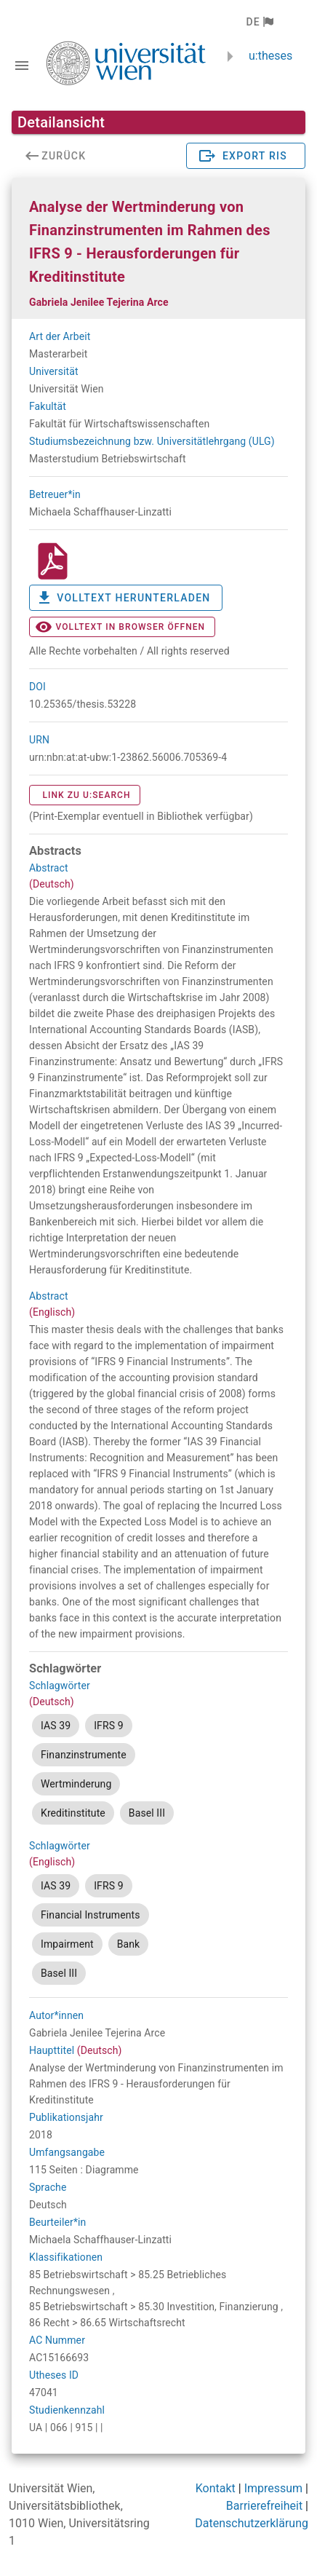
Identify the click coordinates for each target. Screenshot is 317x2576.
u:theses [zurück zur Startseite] (270, 56)
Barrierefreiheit (264, 2506)
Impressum (273, 2488)
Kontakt (216, 2488)
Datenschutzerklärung (251, 2523)
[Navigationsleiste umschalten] (22, 65)
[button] (259, 22)
